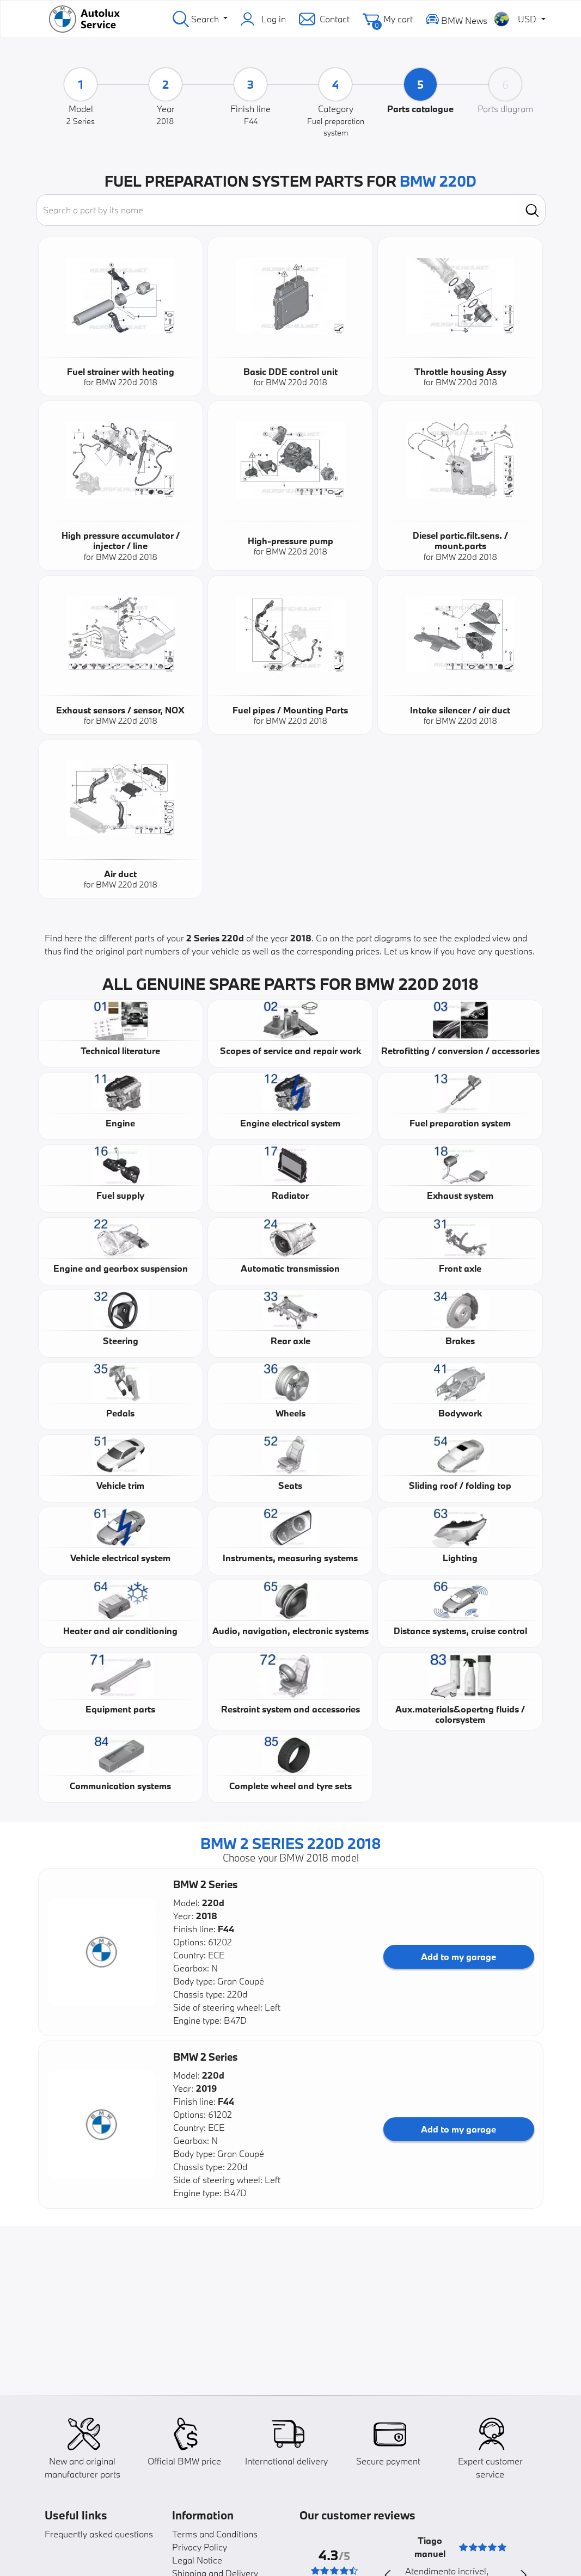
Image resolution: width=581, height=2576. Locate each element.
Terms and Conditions (215, 2534)
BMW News (456, 19)
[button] (101, 1952)
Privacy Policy (199, 2547)
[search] (532, 210)
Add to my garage (458, 1956)
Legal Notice (197, 2560)
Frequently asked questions (99, 2534)
